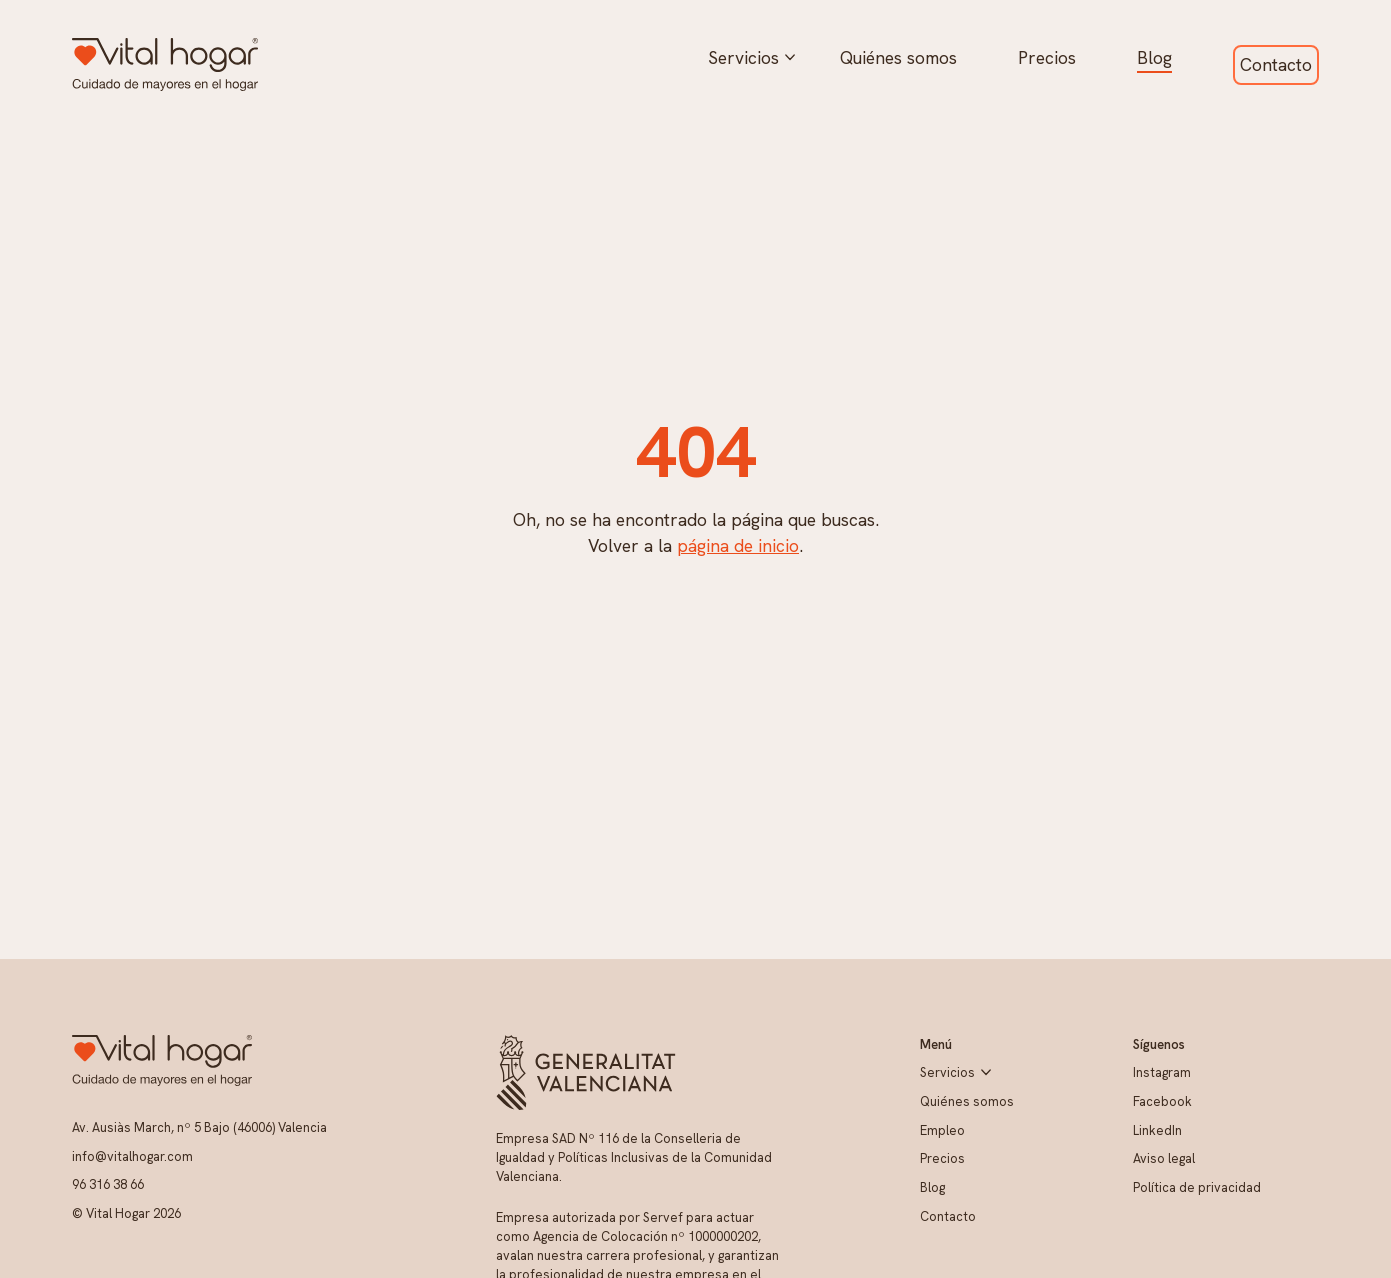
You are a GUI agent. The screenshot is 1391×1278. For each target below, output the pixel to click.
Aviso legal (1164, 1158)
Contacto (1276, 64)
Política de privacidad (1197, 1187)
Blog (1154, 57)
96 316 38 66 (108, 1184)
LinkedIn (1157, 1130)
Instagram (1162, 1072)
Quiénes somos (898, 57)
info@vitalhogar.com (132, 1156)
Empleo (942, 1130)
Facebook (1162, 1101)
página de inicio (738, 545)
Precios (1047, 57)
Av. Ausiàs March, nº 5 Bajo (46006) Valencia (199, 1127)
